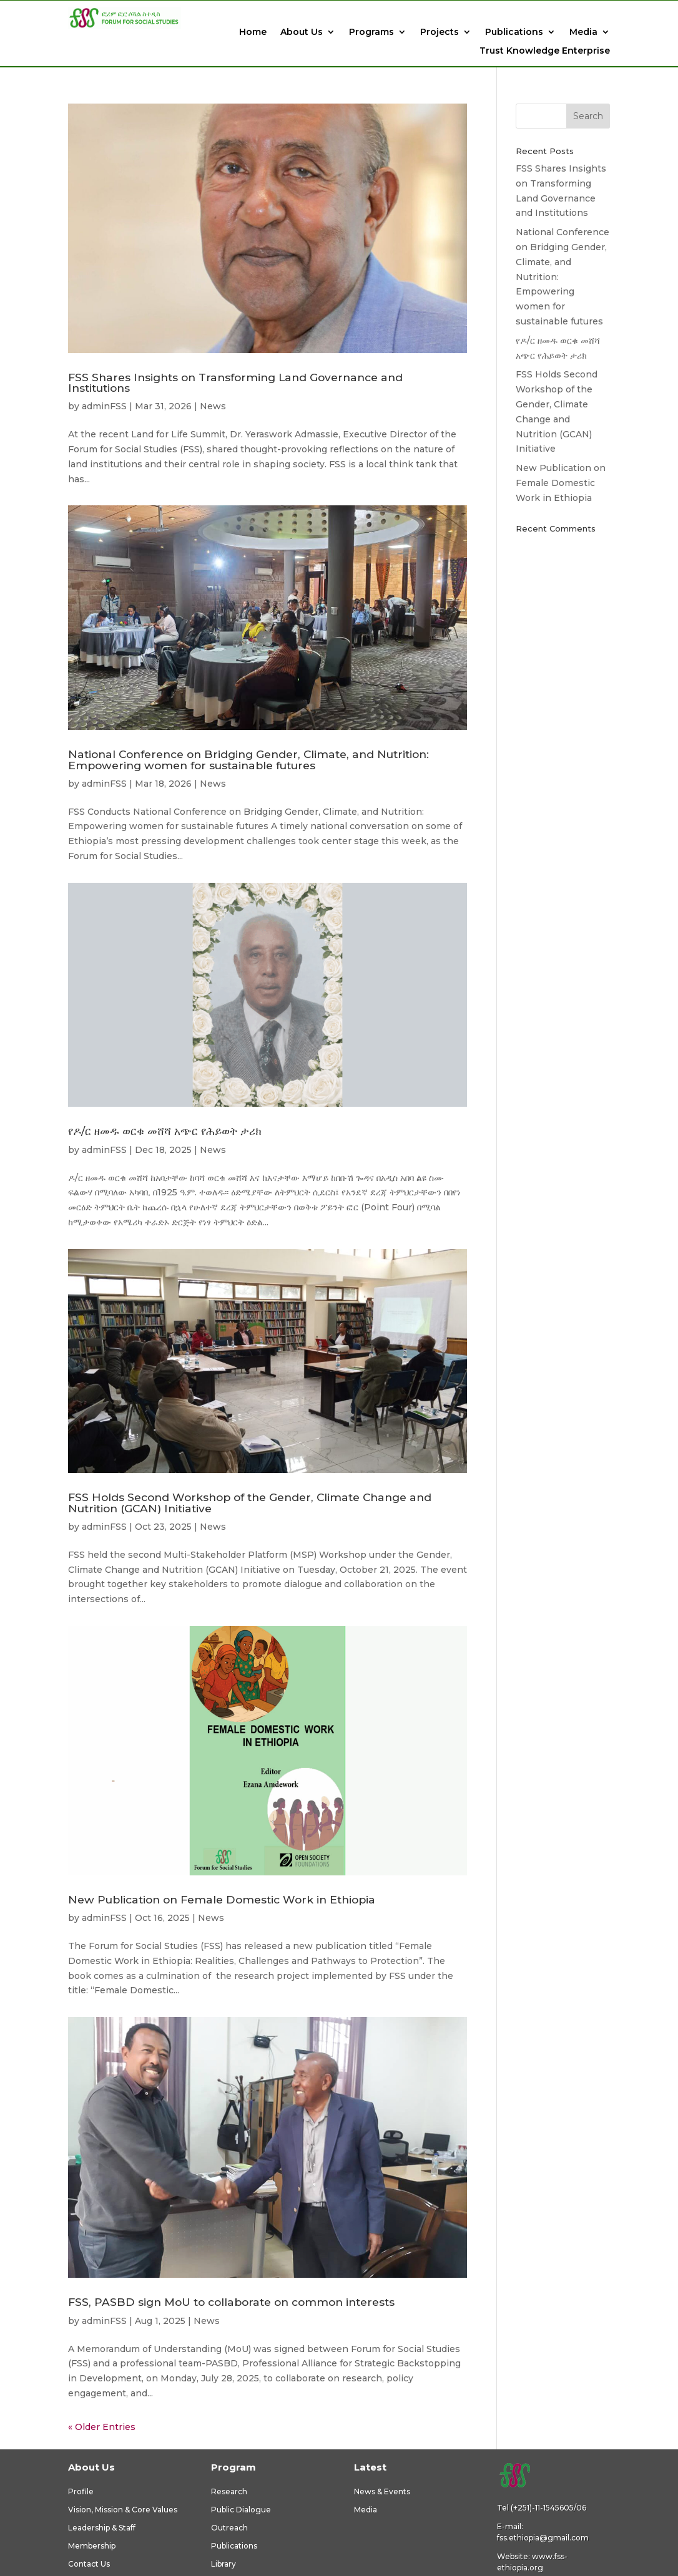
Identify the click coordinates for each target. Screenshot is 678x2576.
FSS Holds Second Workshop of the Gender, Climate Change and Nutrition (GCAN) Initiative (249, 1502)
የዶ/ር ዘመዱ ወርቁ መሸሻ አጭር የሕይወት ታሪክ (164, 1130)
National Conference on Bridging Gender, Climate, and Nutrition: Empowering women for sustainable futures (248, 759)
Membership (91, 2545)
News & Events (382, 2491)
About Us (301, 32)
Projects (439, 32)
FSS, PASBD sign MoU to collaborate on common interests (231, 2301)
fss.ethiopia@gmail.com (543, 2537)
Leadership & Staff (101, 2527)
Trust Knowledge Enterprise (544, 51)
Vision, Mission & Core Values (122, 2509)
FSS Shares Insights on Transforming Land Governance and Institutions (235, 382)
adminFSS (104, 406)
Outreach (229, 2527)
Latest (370, 2467)
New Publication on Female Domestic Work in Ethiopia (221, 1899)
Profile (81, 2491)
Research (229, 2491)
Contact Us (89, 2564)
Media (583, 32)
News (213, 406)
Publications (514, 32)
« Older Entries (101, 2427)
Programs (371, 32)
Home (253, 32)
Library (223, 2564)
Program (233, 2467)
